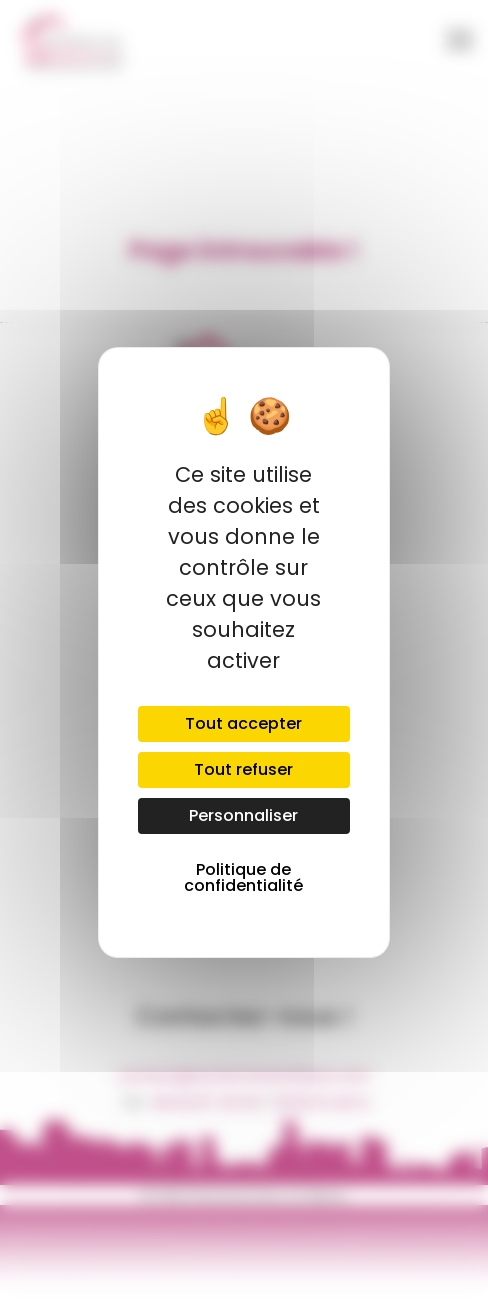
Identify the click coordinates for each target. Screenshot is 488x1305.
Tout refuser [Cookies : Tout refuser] (243, 769)
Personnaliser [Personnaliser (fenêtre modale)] (243, 815)
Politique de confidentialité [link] (243, 877)
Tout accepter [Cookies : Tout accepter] (243, 723)
